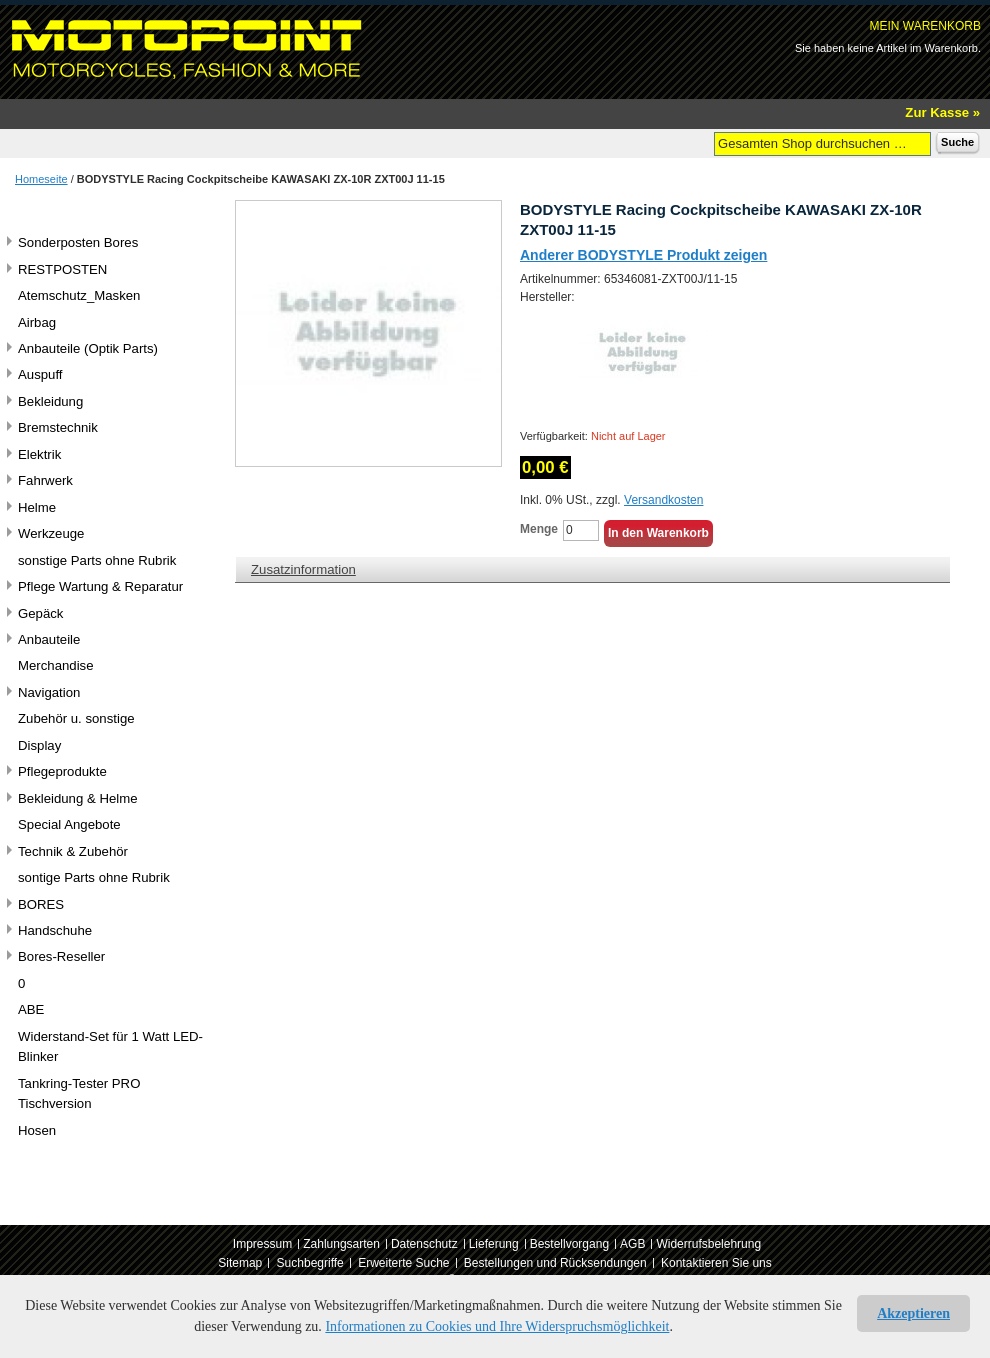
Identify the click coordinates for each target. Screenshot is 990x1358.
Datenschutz (424, 1244)
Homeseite (41, 179)
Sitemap (240, 1263)
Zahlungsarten (341, 1244)
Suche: (702, 142)
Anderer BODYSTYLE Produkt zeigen (643, 255)
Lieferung (494, 1244)
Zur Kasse (937, 112)
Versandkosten (663, 500)
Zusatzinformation (303, 569)
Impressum (262, 1244)
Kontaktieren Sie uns (716, 1263)
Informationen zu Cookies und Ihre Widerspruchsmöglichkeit (497, 1326)
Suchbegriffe (310, 1263)
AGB (632, 1244)
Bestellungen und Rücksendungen (555, 1263)
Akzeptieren (913, 1313)
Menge (539, 529)
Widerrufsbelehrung (708, 1244)
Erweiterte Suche (403, 1263)
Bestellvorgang (569, 1244)
